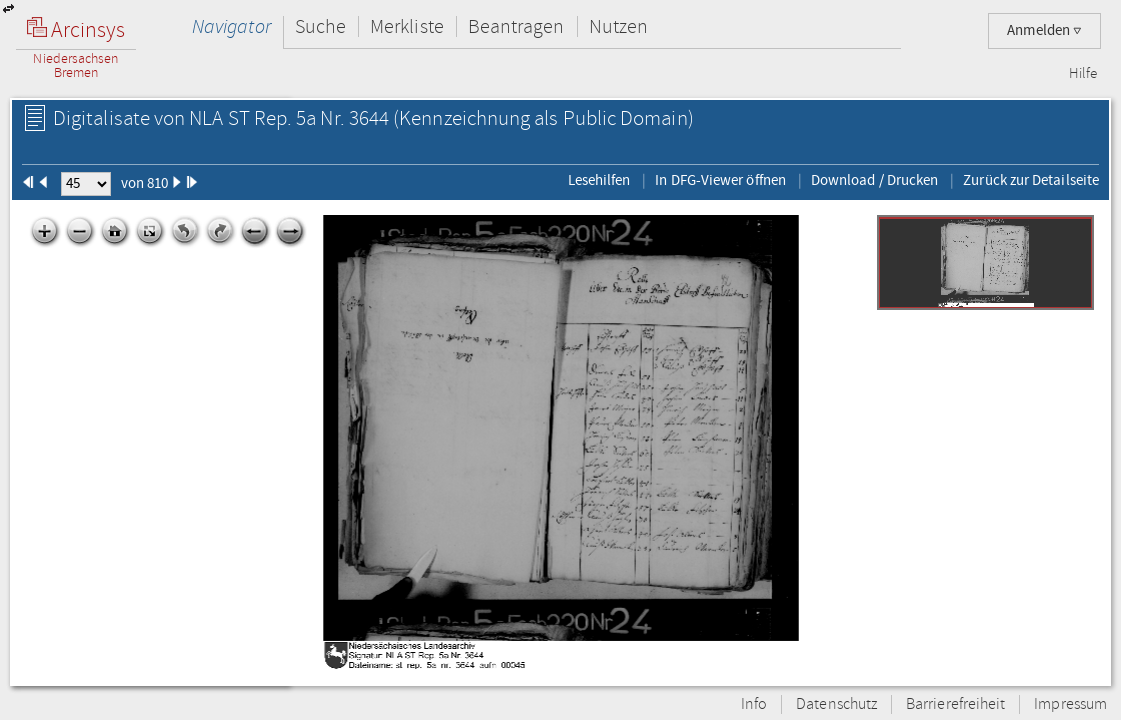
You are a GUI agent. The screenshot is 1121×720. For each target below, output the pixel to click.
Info (754, 704)
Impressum (1070, 704)
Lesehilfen (599, 180)
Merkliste (407, 26)
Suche (320, 26)
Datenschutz (836, 704)
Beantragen (516, 26)
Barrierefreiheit (955, 704)
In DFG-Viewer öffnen (720, 180)
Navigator (231, 26)
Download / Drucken (874, 180)
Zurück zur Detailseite (1031, 180)
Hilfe (1083, 74)
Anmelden (1044, 30)
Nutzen (618, 26)
